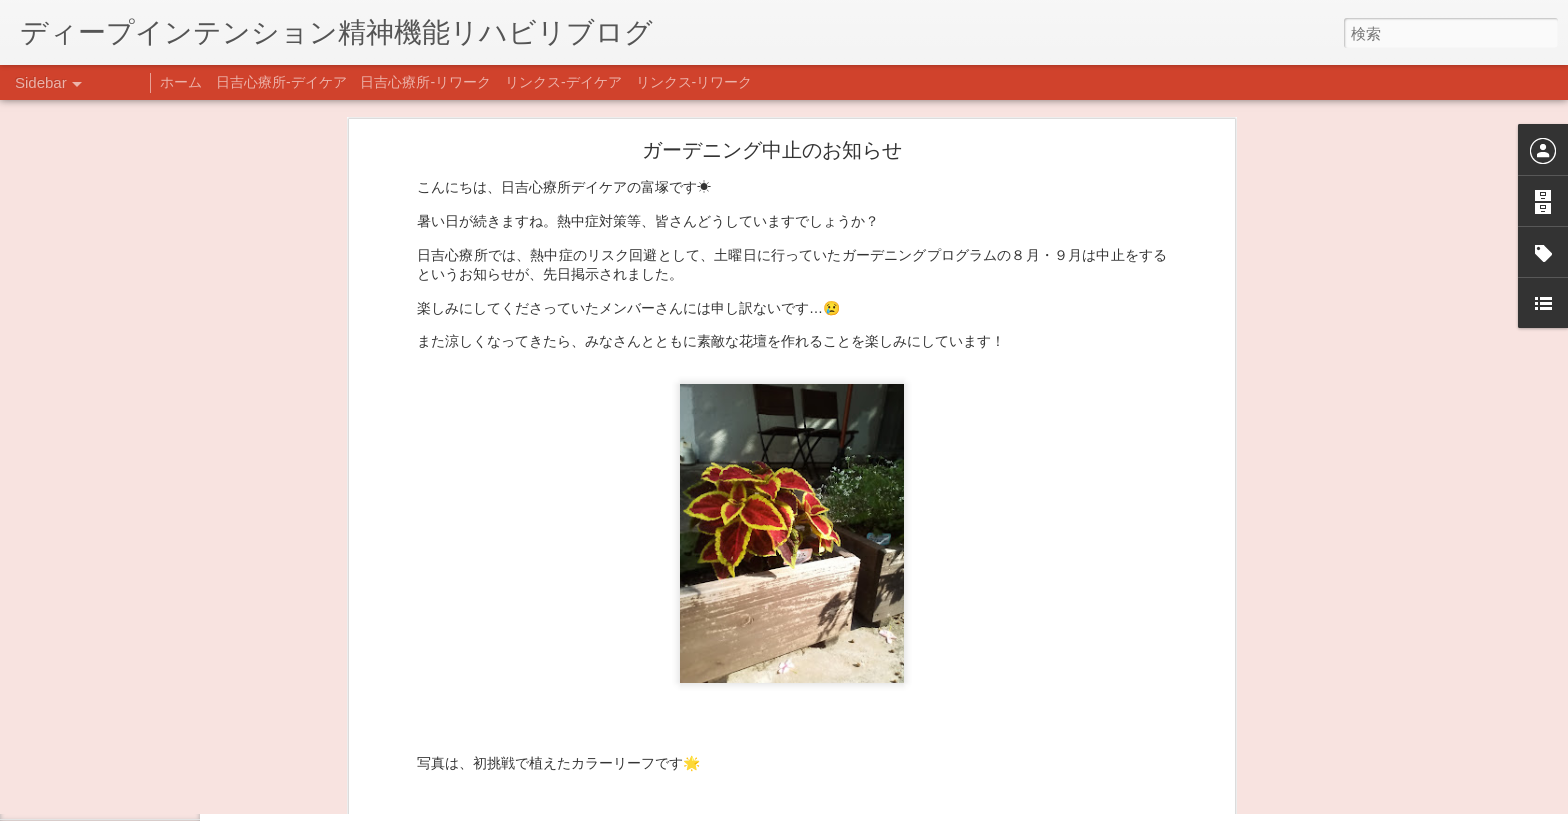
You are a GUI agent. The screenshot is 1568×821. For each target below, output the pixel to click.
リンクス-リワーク (694, 82)
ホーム (181, 82)
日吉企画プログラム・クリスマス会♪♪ (151, 752)
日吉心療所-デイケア (281, 82)
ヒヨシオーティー (890, 684)
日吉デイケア (683, 724)
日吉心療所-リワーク (425, 82)
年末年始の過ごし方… (109, 707)
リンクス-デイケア (563, 82)
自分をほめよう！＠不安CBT (127, 797)
